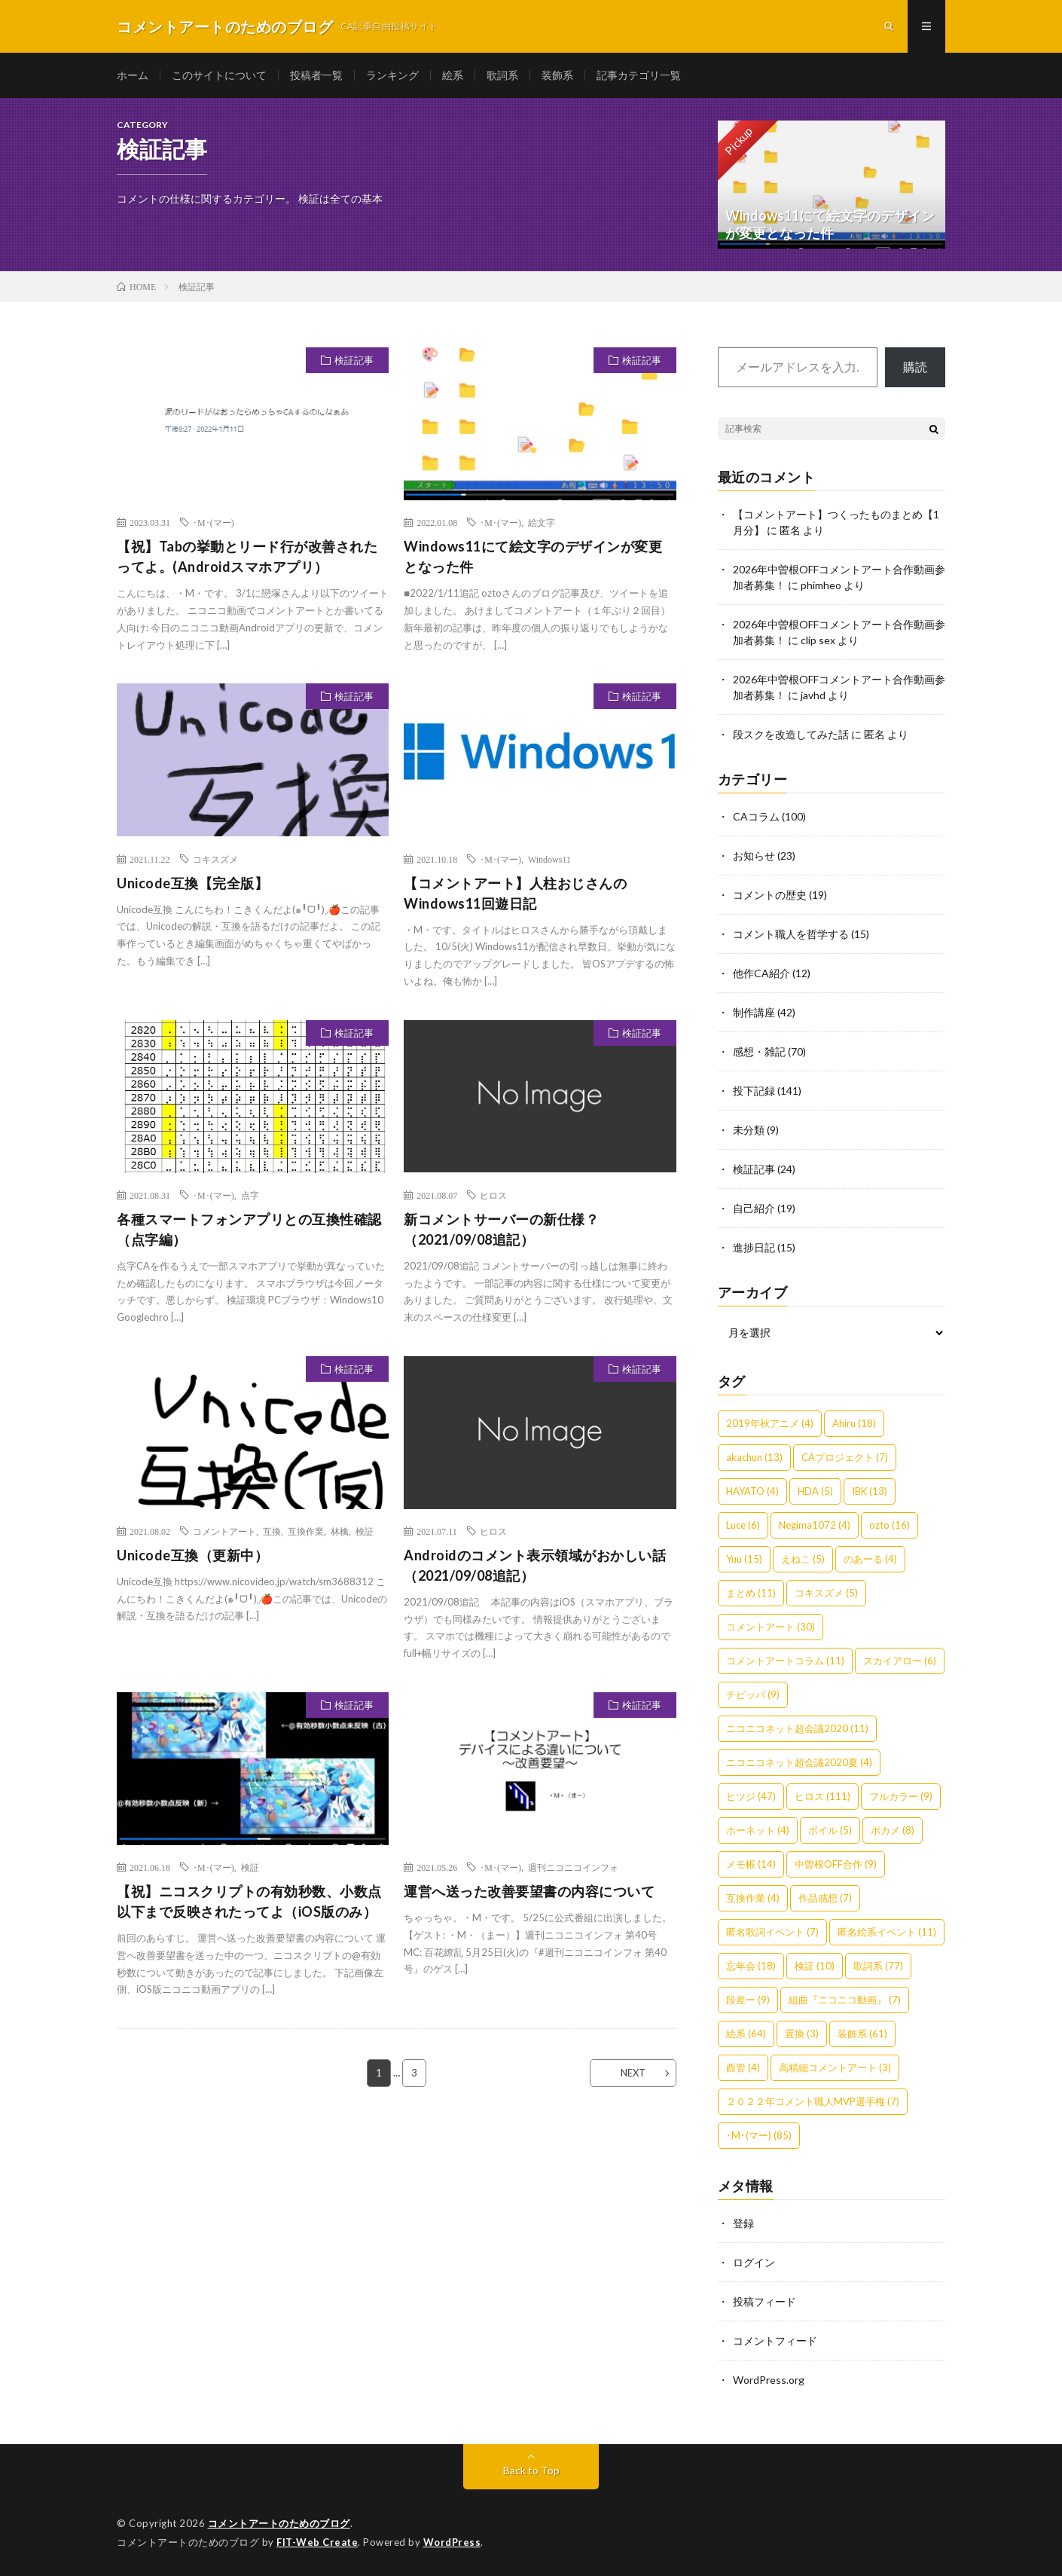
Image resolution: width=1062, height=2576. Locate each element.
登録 (743, 2223)
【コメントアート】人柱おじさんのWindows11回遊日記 (515, 893)
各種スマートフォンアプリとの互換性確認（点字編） (249, 1229)
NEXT (633, 2073)
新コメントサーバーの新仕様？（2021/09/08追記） (501, 1229)
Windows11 (549, 858)
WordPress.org (768, 2379)
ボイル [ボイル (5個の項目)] (830, 1830)
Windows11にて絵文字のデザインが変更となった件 (533, 556)
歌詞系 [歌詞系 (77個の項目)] (878, 1966)
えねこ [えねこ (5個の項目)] (803, 1559)
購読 (915, 366)
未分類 (748, 1129)
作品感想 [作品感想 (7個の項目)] (825, 1898)
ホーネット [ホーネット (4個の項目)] (757, 1830)
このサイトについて (219, 75)
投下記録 (754, 1090)
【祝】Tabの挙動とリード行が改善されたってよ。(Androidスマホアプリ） (247, 556)
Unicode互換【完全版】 (192, 883)
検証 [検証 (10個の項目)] (815, 1966)
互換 (272, 1531)
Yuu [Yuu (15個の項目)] (744, 1559)
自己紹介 (754, 1208)
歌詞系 (502, 75)
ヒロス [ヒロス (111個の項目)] (822, 1796)
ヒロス (493, 1194)
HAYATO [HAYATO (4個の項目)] (752, 1491)
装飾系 (557, 75)
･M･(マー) (213, 522)
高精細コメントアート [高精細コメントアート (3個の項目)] (835, 2067)
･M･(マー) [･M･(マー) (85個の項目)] (759, 2135)
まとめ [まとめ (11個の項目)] (751, 1593)
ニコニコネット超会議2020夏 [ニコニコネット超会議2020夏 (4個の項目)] (799, 1762)
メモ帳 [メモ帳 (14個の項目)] (751, 1864)
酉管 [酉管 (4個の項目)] (743, 2067)
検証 (365, 1531)
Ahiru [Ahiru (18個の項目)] (854, 1423)
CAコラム (756, 816)
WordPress (452, 2542)
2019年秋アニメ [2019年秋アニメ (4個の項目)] (769, 1423)
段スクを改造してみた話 (791, 734)
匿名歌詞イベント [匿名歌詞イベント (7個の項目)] (772, 1932)
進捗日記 (754, 1247)
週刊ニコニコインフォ (573, 1867)
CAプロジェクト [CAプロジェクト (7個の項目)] (844, 1457)
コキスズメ (215, 858)
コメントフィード (775, 2340)
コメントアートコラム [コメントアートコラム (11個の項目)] (785, 1661)
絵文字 (541, 522)
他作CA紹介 (761, 973)
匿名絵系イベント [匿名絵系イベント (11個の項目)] (887, 1932)
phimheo (821, 585)
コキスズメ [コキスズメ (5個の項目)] (826, 1593)
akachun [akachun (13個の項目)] (754, 1457)
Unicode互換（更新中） (192, 1555)
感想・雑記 (759, 1051)
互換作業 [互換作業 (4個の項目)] (753, 1898)
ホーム (132, 75)
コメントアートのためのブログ (279, 2523)
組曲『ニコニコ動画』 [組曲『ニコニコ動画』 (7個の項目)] (845, 2000)
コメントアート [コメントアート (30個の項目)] (770, 1627)
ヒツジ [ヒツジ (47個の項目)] (751, 1796)
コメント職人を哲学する (791, 933)
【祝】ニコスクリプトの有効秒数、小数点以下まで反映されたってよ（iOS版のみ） (249, 1901)
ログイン (754, 2262)
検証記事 (354, 360)
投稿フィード (764, 2301)
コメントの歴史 (770, 894)
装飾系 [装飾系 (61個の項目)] (862, 2033)
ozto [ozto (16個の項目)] (889, 1525)
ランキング (392, 75)
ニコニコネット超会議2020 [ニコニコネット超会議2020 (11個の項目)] (797, 1728)
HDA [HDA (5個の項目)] (815, 1491)
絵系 (452, 75)
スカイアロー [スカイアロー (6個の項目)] (899, 1661)
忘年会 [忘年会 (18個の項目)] (751, 1966)
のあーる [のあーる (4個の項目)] (870, 1559)
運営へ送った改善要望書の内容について (529, 1891)
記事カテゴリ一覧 (639, 75)
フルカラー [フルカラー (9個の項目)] (900, 1796)
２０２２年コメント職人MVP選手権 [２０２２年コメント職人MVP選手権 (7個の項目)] (812, 2101)
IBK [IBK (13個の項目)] (869, 1491)
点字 (250, 1194)
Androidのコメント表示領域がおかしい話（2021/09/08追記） (535, 1565)
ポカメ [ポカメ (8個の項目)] (892, 1830)
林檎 (340, 1531)
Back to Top (531, 2470)
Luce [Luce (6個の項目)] (743, 1525)
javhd (813, 695)
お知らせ (754, 855)
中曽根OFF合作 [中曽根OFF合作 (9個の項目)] (836, 1864)
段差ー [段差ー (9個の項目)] (748, 2000)
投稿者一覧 (316, 75)
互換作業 (306, 1531)
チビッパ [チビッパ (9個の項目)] (753, 1694)
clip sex (818, 640)
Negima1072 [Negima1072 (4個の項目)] (814, 1525)
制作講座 (754, 1012)
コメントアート (224, 1531)
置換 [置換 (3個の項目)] (802, 2033)
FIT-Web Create (317, 2542)
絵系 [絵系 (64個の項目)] (746, 2033)
